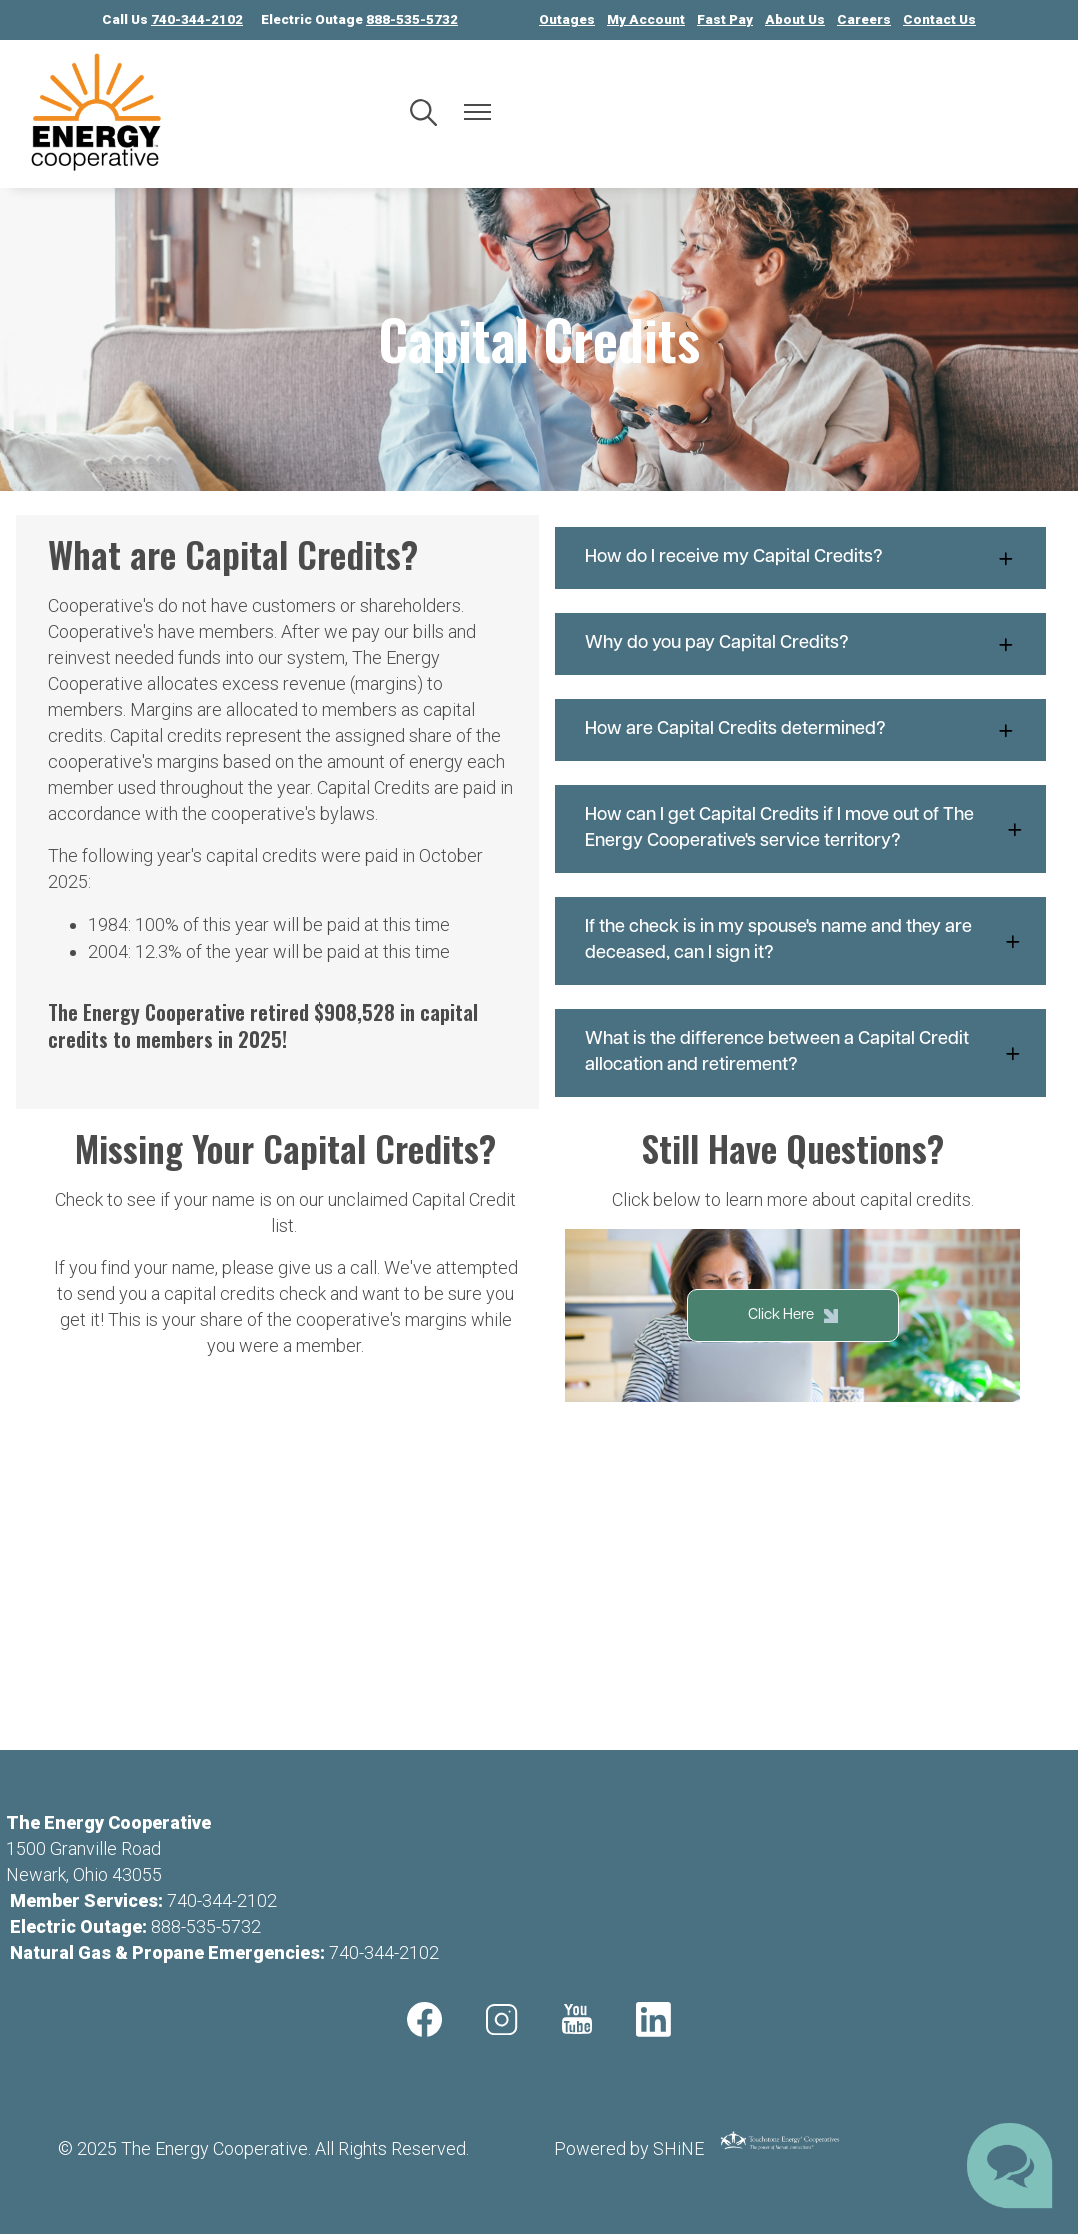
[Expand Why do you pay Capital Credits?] (800, 644)
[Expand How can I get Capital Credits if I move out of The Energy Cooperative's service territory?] (800, 829)
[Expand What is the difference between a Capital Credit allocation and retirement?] (800, 1053)
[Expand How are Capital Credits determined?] (800, 730)
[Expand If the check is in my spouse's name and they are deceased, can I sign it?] (800, 941)
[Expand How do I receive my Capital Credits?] (800, 558)
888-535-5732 (206, 1926)
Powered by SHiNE (629, 2148)
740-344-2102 (222, 1900)
